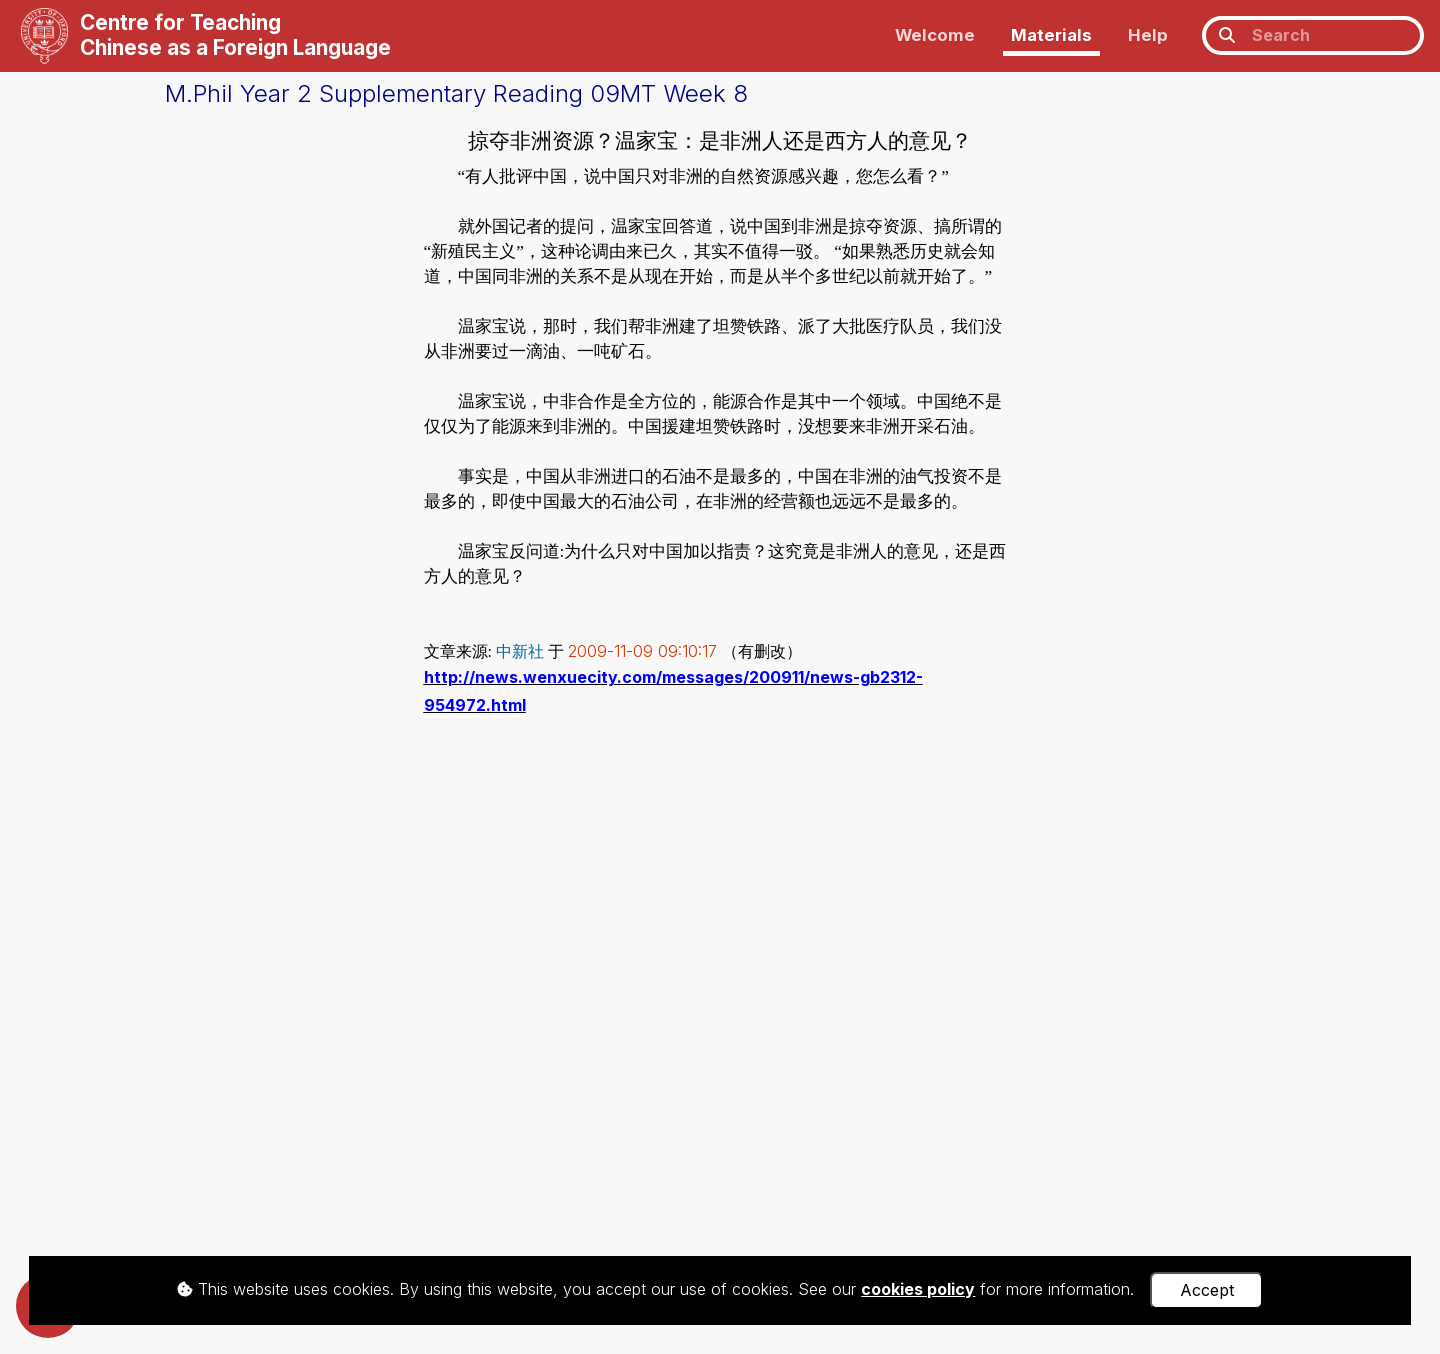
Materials (1051, 35)
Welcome (935, 35)
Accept (1207, 1290)
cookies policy (918, 1289)
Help (1148, 35)
